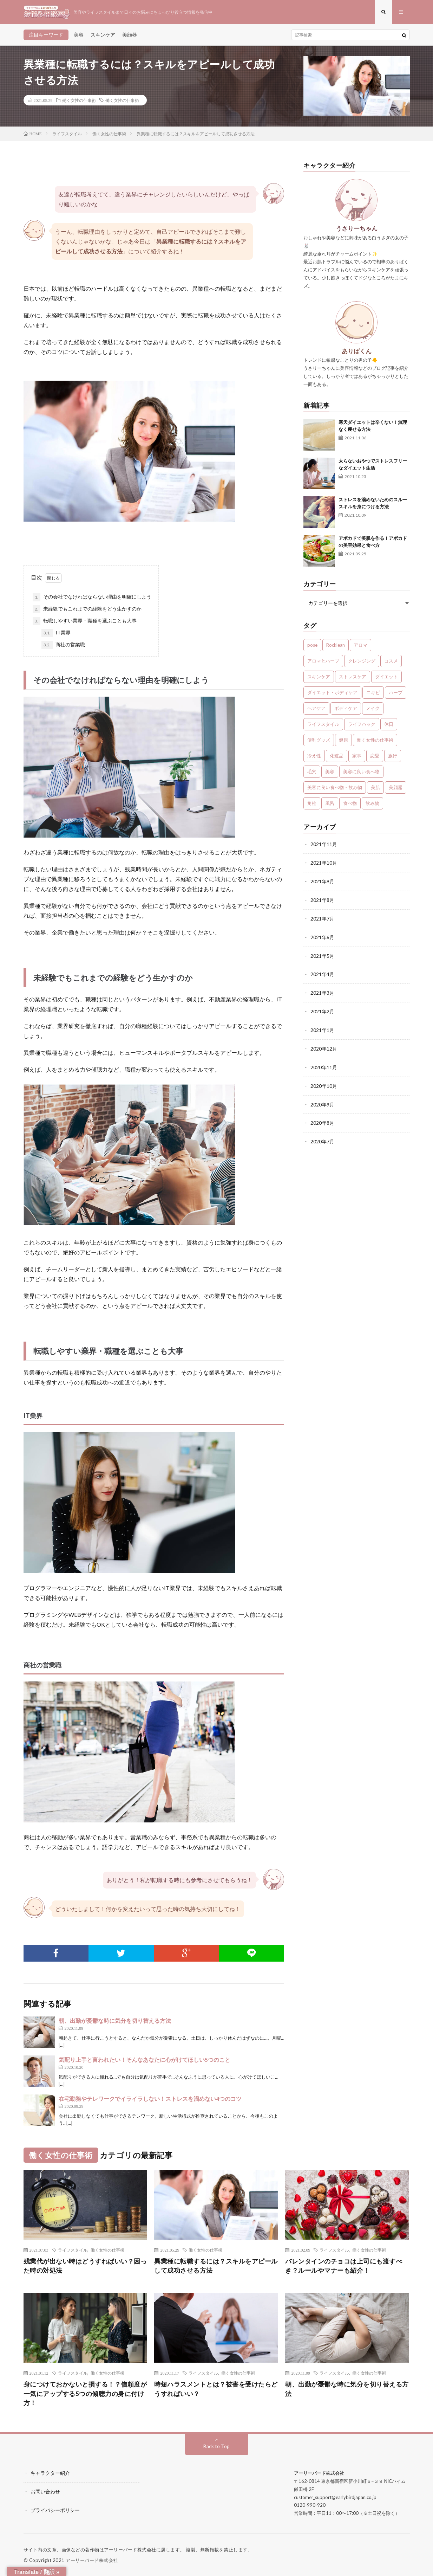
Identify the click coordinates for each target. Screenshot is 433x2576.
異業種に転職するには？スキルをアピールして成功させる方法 (216, 2266)
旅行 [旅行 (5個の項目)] (392, 756)
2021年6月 (322, 936)
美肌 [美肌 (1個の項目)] (375, 788)
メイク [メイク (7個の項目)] (373, 709)
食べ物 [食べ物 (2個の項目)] (350, 804)
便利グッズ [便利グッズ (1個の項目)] (318, 740)
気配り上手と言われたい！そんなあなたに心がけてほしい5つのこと (144, 2060)
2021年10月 (323, 863)
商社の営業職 (63, 645)
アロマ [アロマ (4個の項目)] (360, 645)
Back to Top (216, 2447)
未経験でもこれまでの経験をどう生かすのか (87, 609)
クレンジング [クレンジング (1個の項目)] (361, 661)
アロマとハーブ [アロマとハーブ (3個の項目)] (323, 661)
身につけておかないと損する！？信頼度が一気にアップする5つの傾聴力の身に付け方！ (85, 2394)
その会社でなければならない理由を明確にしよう (92, 597)
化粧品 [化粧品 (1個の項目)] (336, 756)
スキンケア (103, 35)
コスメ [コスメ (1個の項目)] (391, 661)
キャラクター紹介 (50, 2474)
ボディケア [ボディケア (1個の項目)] (345, 709)
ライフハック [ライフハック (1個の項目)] (361, 725)
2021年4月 (322, 973)
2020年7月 (322, 1137)
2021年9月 (322, 881)
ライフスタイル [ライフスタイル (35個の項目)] (323, 725)
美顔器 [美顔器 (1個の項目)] (395, 788)
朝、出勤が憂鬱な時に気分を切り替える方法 (115, 2021)
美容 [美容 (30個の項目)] (329, 772)
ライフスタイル (72, 2250)
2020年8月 (322, 1119)
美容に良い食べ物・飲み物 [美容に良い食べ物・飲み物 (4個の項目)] (334, 788)
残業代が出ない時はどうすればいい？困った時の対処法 (85, 2266)
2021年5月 (322, 954)
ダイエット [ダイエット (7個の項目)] (386, 677)
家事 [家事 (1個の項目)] (356, 756)
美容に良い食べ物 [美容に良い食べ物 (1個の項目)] (361, 772)
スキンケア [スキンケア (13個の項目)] (318, 677)
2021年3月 (322, 991)
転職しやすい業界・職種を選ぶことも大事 (85, 621)
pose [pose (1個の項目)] (312, 645)
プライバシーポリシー (55, 2510)
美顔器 (129, 35)
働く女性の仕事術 (79, 100)
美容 (79, 35)
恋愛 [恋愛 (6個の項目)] (374, 756)
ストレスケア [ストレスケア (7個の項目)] (352, 677)
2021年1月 (322, 1028)
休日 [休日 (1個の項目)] (388, 725)
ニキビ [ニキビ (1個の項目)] (373, 693)
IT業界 (56, 633)
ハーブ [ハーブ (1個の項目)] (395, 693)
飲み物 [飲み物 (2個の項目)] (372, 804)
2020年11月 (323, 1064)
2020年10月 (323, 1082)
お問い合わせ (45, 2492)
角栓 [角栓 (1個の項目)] (311, 804)
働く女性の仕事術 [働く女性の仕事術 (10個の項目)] (375, 740)
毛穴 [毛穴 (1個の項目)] (311, 772)
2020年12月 (323, 1046)
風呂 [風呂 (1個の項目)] (329, 804)
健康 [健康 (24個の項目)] (343, 740)
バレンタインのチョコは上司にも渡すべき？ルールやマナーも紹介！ (343, 2266)
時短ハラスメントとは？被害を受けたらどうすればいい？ (216, 2389)
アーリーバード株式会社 (92, 2560)
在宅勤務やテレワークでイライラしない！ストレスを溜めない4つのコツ (150, 2099)
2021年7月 (322, 918)
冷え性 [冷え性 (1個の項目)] (314, 756)
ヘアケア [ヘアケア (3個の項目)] (316, 709)
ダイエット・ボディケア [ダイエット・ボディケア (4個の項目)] (332, 693)
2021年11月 (323, 845)
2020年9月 (322, 1101)
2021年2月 (322, 1009)
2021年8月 (322, 900)
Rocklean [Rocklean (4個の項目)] (335, 645)
